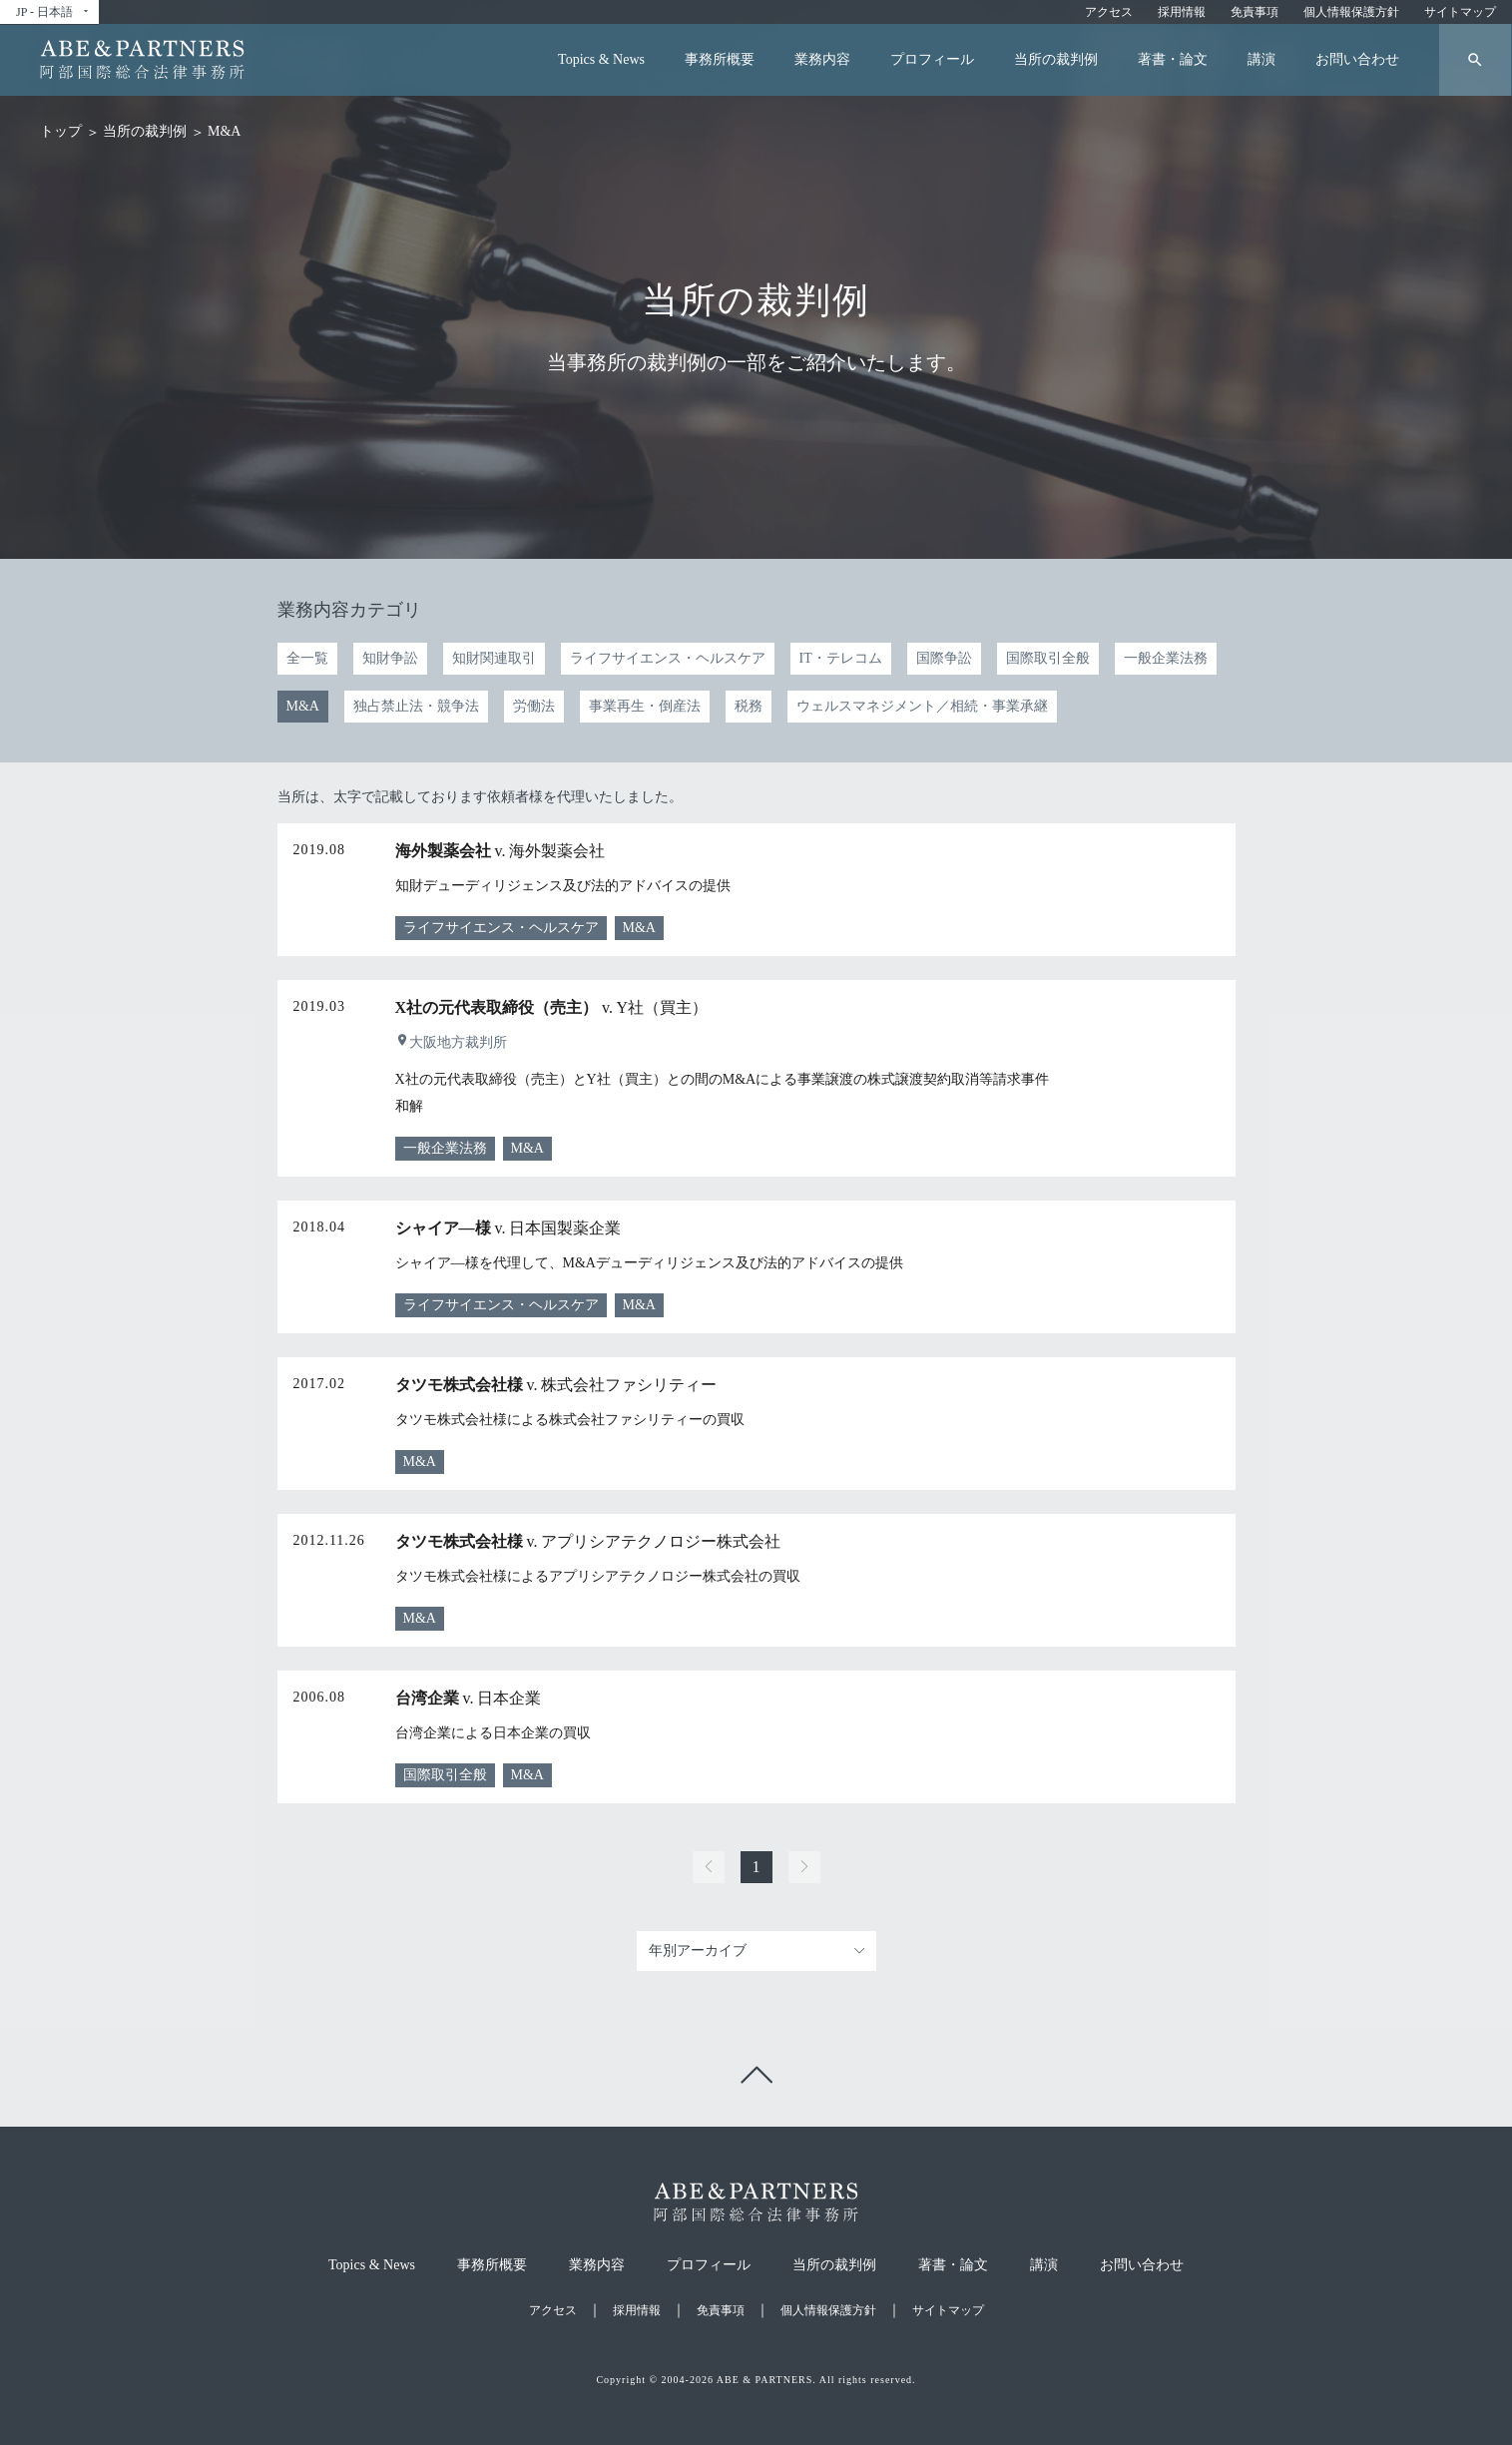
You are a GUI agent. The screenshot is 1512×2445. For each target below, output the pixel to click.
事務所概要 (720, 59)
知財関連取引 (494, 658)
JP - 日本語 (53, 12)
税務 (748, 706)
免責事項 (1254, 12)
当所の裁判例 (1056, 59)
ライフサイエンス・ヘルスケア (667, 658)
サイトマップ (1460, 12)
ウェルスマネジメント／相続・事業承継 (922, 706)
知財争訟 (390, 658)
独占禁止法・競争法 (416, 706)
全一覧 (307, 658)
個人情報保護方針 (1351, 12)
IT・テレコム (840, 658)
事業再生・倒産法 (645, 706)
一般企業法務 (1166, 658)
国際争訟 (944, 658)
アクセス (1109, 12)
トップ (61, 131)
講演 (1261, 59)
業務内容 (822, 59)
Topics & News (601, 59)
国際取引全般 (1048, 658)
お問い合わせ (1357, 59)
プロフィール (932, 59)
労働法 (534, 706)
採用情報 (1182, 12)
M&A (302, 706)
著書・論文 (1173, 59)
